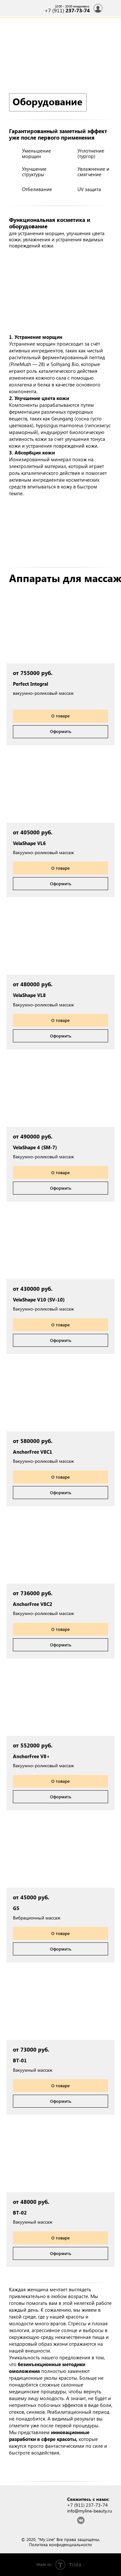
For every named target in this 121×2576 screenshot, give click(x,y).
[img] (110, 8)
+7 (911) (67, 10)
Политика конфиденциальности (60, 2544)
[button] (60, 627)
